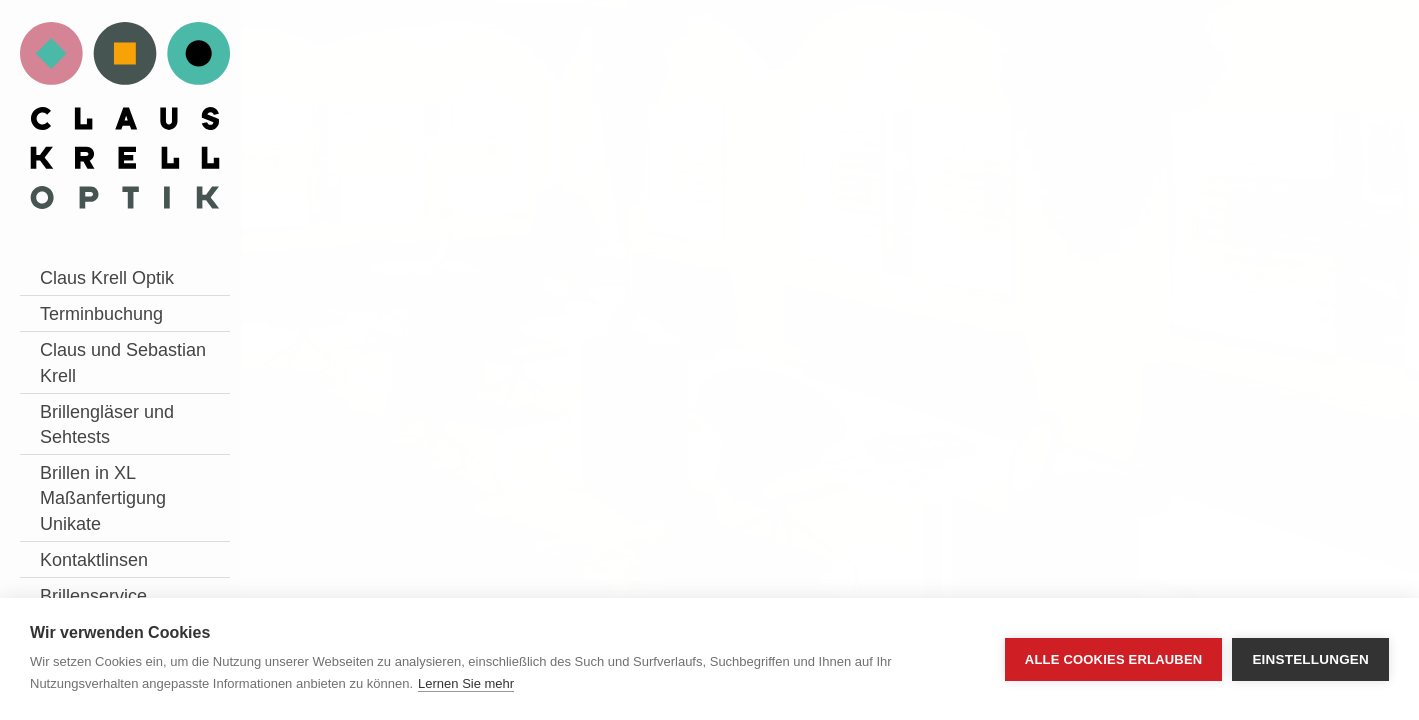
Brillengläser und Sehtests (107, 424)
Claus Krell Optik (107, 278)
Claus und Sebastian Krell (123, 362)
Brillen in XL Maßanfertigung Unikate (103, 498)
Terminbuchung (101, 314)
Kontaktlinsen (94, 560)
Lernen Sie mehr (466, 683)
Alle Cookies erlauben (1114, 659)
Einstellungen (1310, 659)
